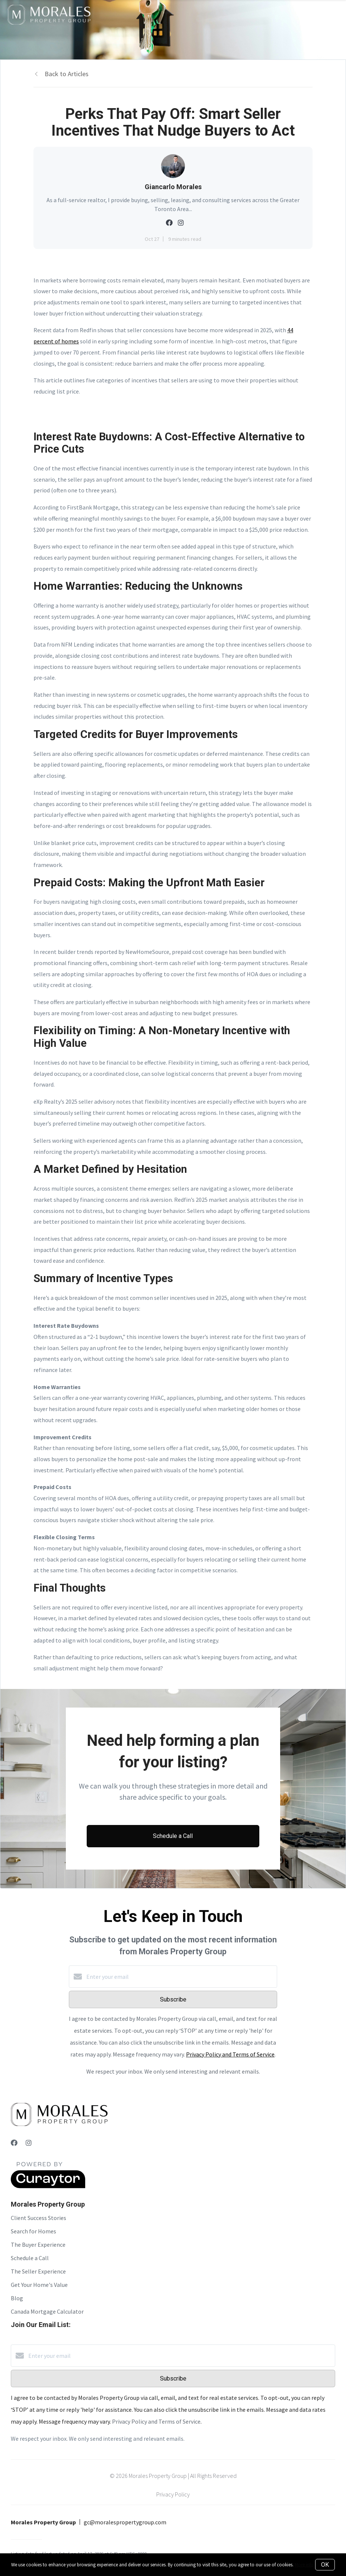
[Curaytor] (48, 2186)
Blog (17, 2298)
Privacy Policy (173, 2494)
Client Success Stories (38, 2217)
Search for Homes (33, 2231)
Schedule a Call (30, 2258)
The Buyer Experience (38, 2244)
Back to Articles (67, 73)
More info (304, 2565)
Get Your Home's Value (39, 2284)
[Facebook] (14, 2143)
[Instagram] (29, 2143)
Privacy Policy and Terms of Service (230, 2054)
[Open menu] (336, 14)
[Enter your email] (180, 1976)
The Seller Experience (38, 2271)
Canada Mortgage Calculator (47, 2311)
